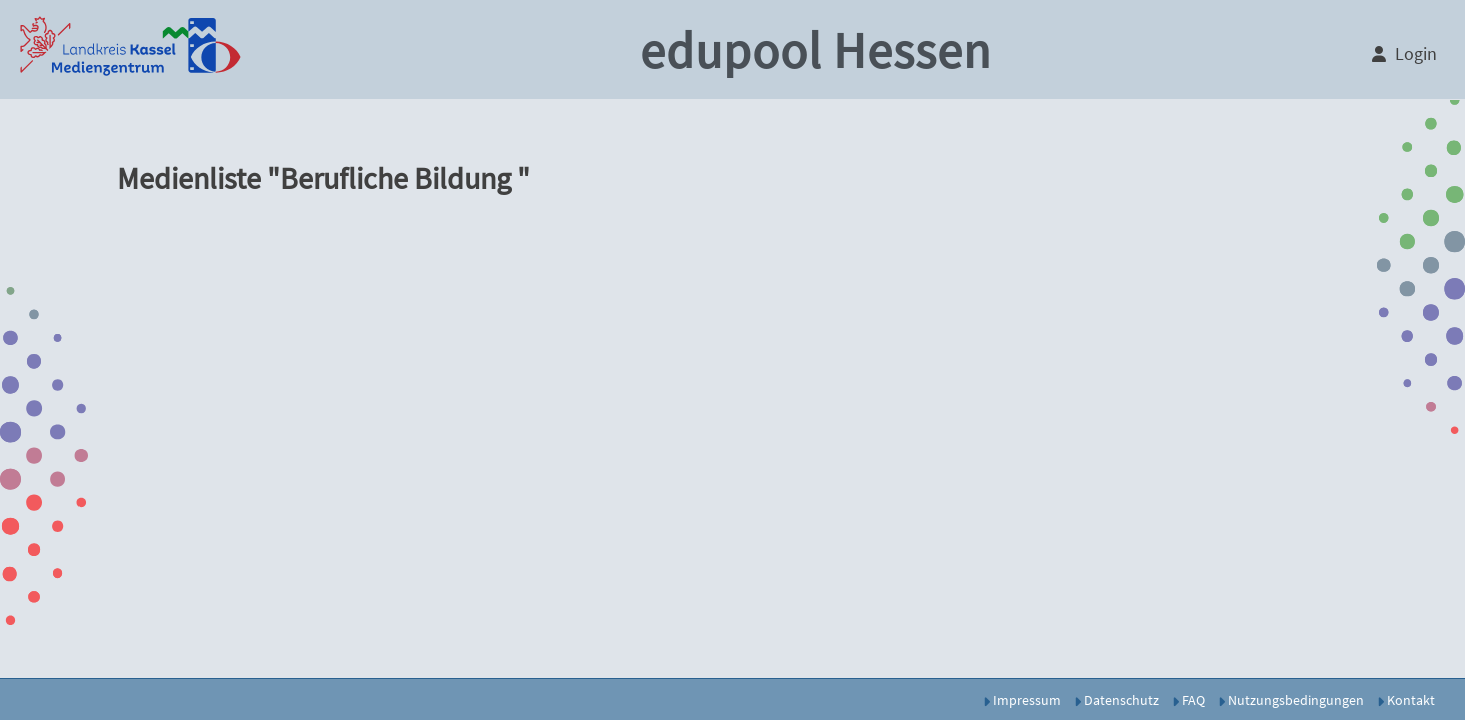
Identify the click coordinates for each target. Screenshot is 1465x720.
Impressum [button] (1022, 700)
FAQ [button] (1188, 700)
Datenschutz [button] (1116, 700)
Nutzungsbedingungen (1291, 700)
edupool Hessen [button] (815, 50)
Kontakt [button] (1406, 700)
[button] (130, 50)
